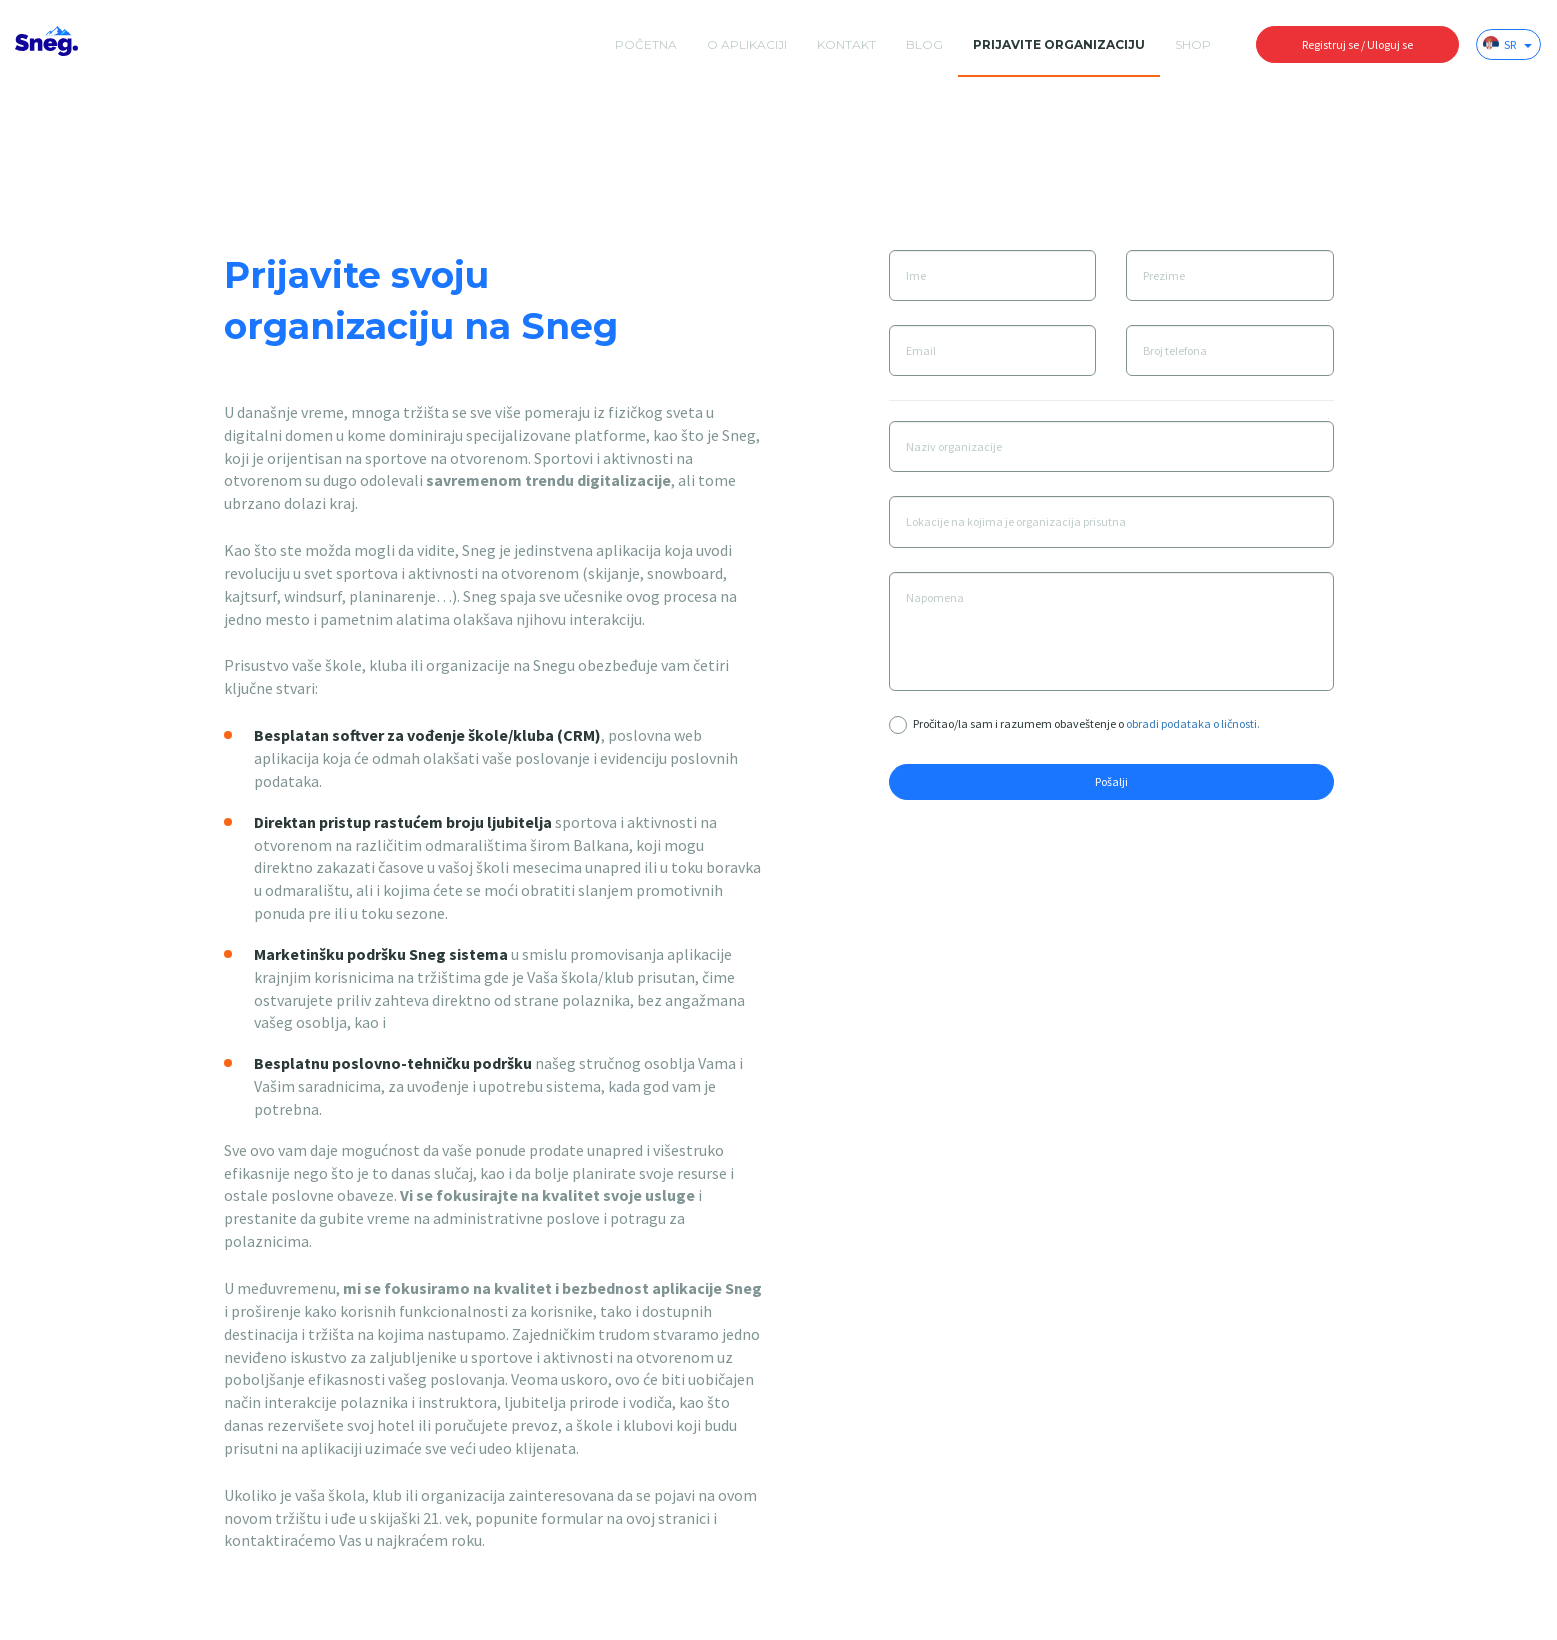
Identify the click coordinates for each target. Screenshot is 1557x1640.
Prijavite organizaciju (1059, 44)
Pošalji (1111, 781)
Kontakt (846, 44)
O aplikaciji (747, 44)
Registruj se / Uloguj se (1357, 44)
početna (646, 44)
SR (1507, 44)
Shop (1193, 44)
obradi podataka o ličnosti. (1193, 723)
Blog (924, 44)
